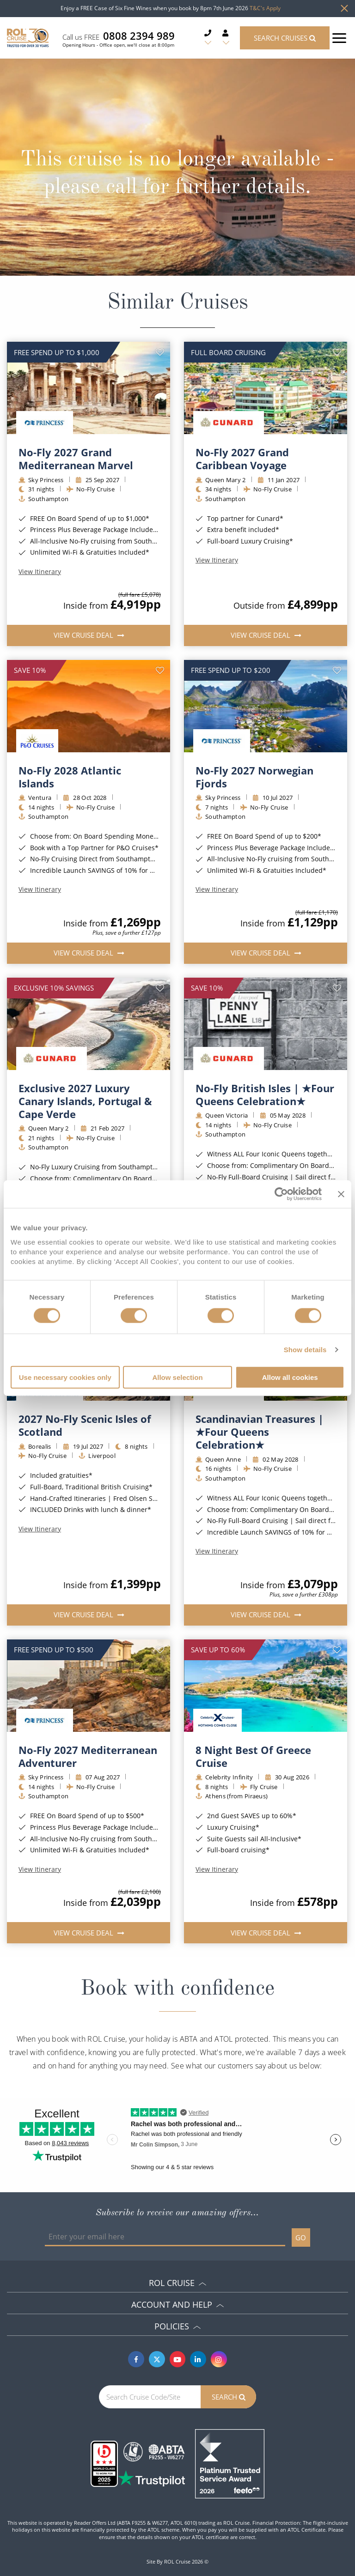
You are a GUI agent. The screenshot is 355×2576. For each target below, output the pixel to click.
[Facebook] (136, 2359)
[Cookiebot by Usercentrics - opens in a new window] (281, 1194)
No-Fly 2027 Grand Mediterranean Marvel (75, 459)
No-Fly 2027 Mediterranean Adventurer (87, 1756)
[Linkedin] (198, 2359)
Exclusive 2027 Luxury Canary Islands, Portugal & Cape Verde (85, 1101)
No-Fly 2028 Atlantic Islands (69, 777)
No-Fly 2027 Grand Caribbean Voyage (242, 459)
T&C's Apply (265, 8)
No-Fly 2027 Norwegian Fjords (254, 777)
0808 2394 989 (139, 35)
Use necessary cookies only (65, 1377)
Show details (305, 1350)
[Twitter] (157, 2359)
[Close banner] (341, 1194)
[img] (88, 388)
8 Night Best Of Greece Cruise (253, 1756)
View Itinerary (39, 572)
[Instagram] (219, 2359)
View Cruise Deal (84, 635)
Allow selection (177, 1377)
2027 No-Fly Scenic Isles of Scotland (84, 1425)
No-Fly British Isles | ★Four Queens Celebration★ (265, 1094)
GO (300, 2237)
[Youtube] (178, 2359)
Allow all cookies (290, 1377)
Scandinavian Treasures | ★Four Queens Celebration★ (260, 1431)
